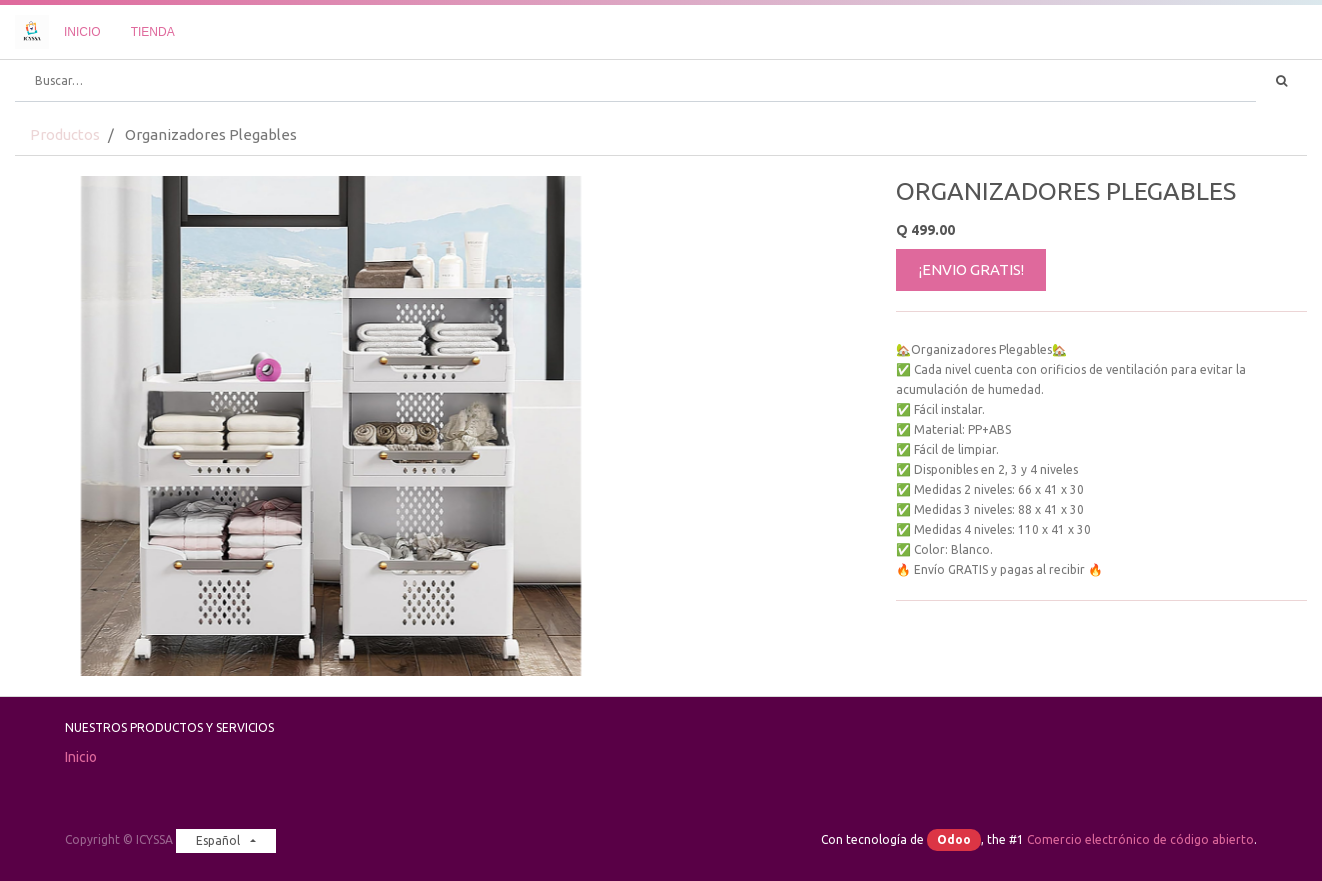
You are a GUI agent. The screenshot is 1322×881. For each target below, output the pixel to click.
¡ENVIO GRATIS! (971, 269)
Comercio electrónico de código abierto (1140, 839)
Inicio (81, 757)
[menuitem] (82, 32)
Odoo (954, 839)
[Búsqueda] (1281, 81)
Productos (65, 134)
